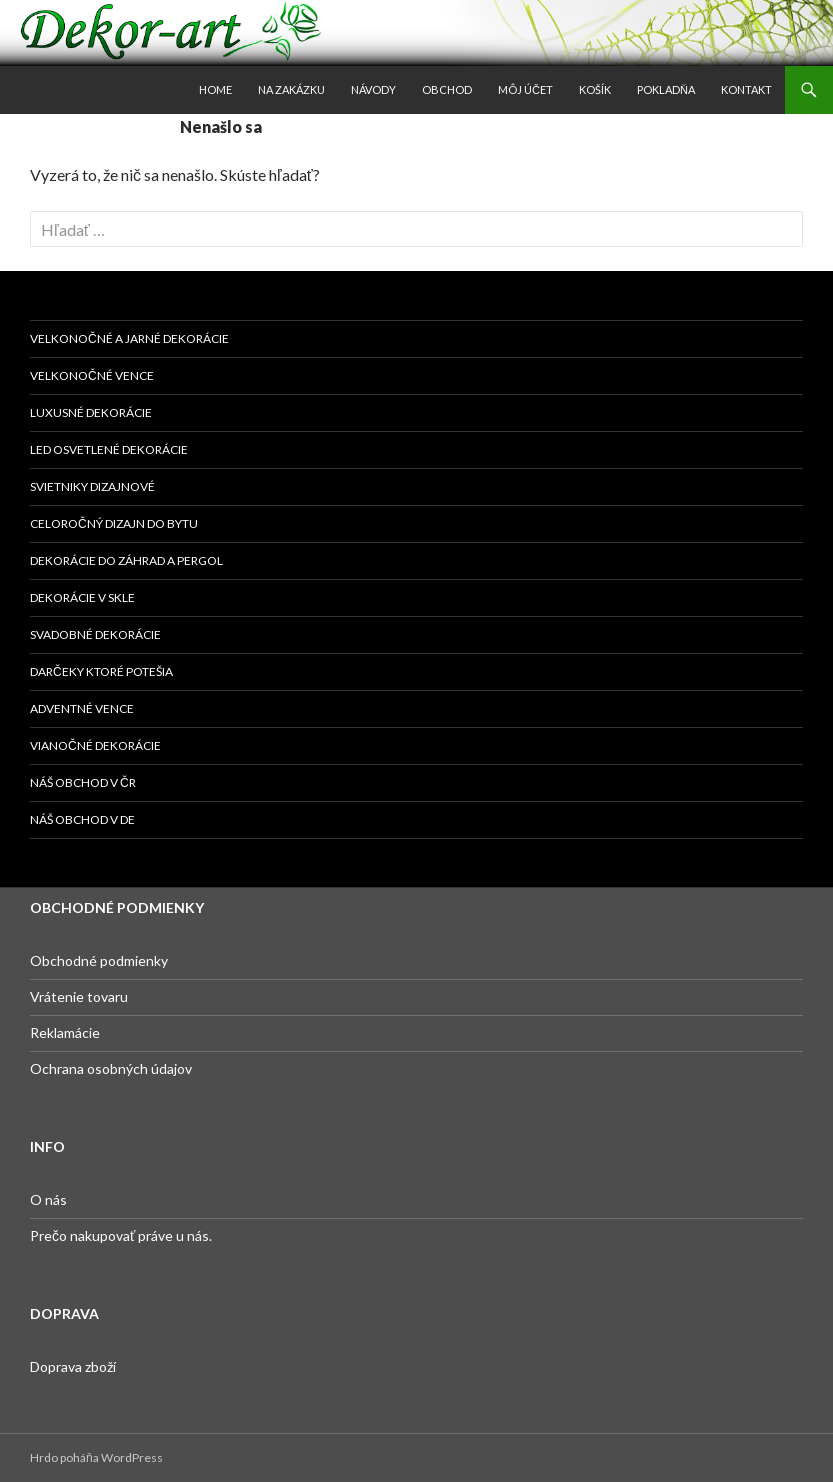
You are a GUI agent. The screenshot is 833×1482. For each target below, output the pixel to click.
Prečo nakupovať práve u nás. (121, 1235)
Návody (373, 89)
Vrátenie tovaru (79, 996)
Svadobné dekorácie (95, 634)
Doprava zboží (73, 1366)
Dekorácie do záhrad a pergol (126, 560)
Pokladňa (666, 89)
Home (215, 89)
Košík (595, 89)
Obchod (447, 89)
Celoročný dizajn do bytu (114, 523)
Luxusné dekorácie (91, 412)
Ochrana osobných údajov (111, 1068)
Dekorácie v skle (82, 597)
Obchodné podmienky (99, 960)
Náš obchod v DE (82, 819)
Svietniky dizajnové (92, 486)
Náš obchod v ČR (83, 782)
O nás (48, 1199)
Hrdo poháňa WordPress (96, 1457)
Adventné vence (82, 708)
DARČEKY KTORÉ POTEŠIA (101, 671)
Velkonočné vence (92, 375)
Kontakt (746, 89)
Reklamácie (65, 1032)
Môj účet (525, 89)
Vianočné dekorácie (95, 745)
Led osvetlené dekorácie (109, 449)
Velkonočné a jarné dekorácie (129, 338)
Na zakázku (291, 89)
